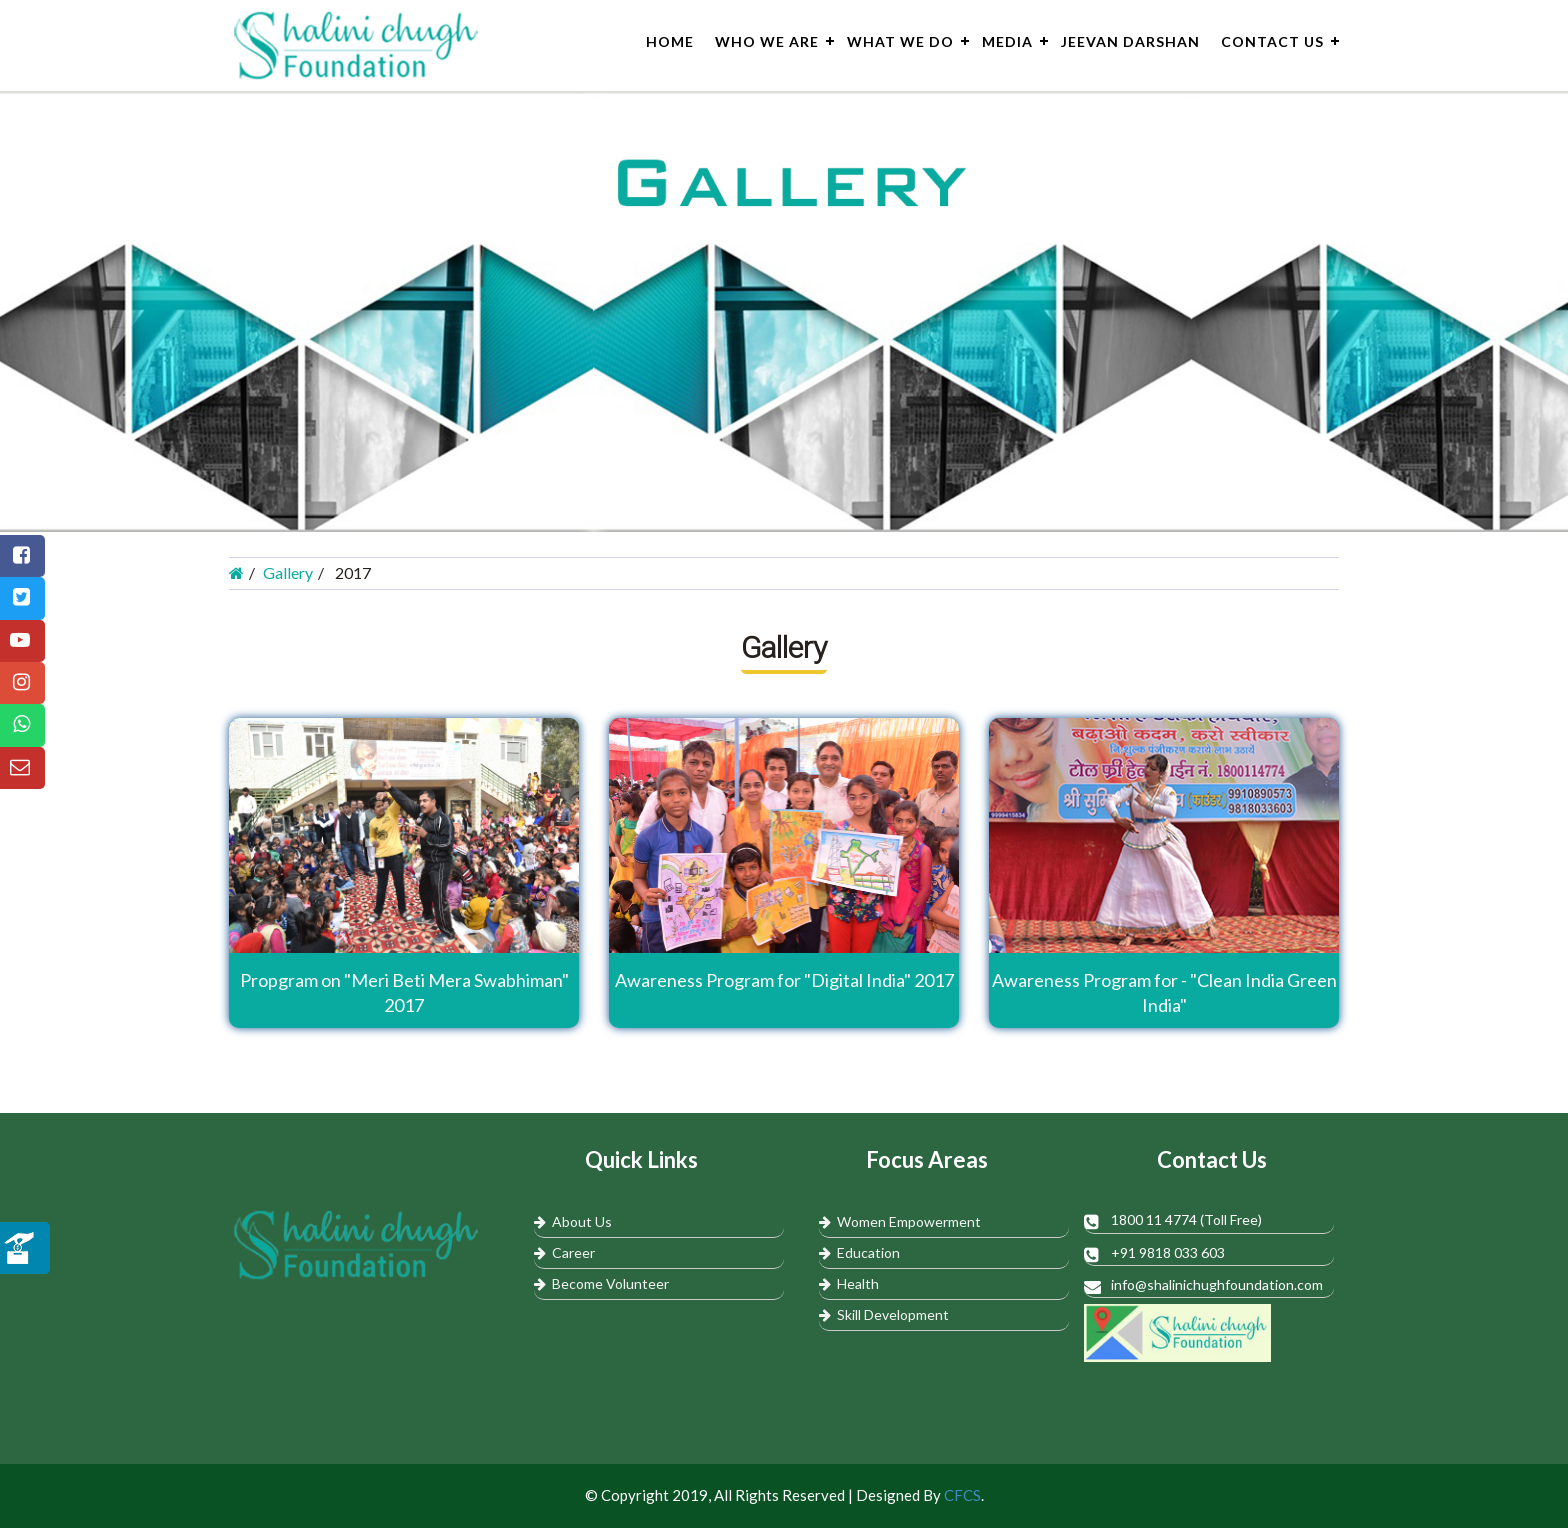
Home (670, 41)
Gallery (288, 572)
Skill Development (884, 1314)
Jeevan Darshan (1130, 41)
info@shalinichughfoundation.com (1217, 1284)
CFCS (962, 1495)
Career (564, 1252)
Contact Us (1272, 41)
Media (1007, 41)
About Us (573, 1221)
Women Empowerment (900, 1221)
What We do (900, 41)
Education (859, 1252)
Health (849, 1283)
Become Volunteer (601, 1283)
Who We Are (767, 41)
